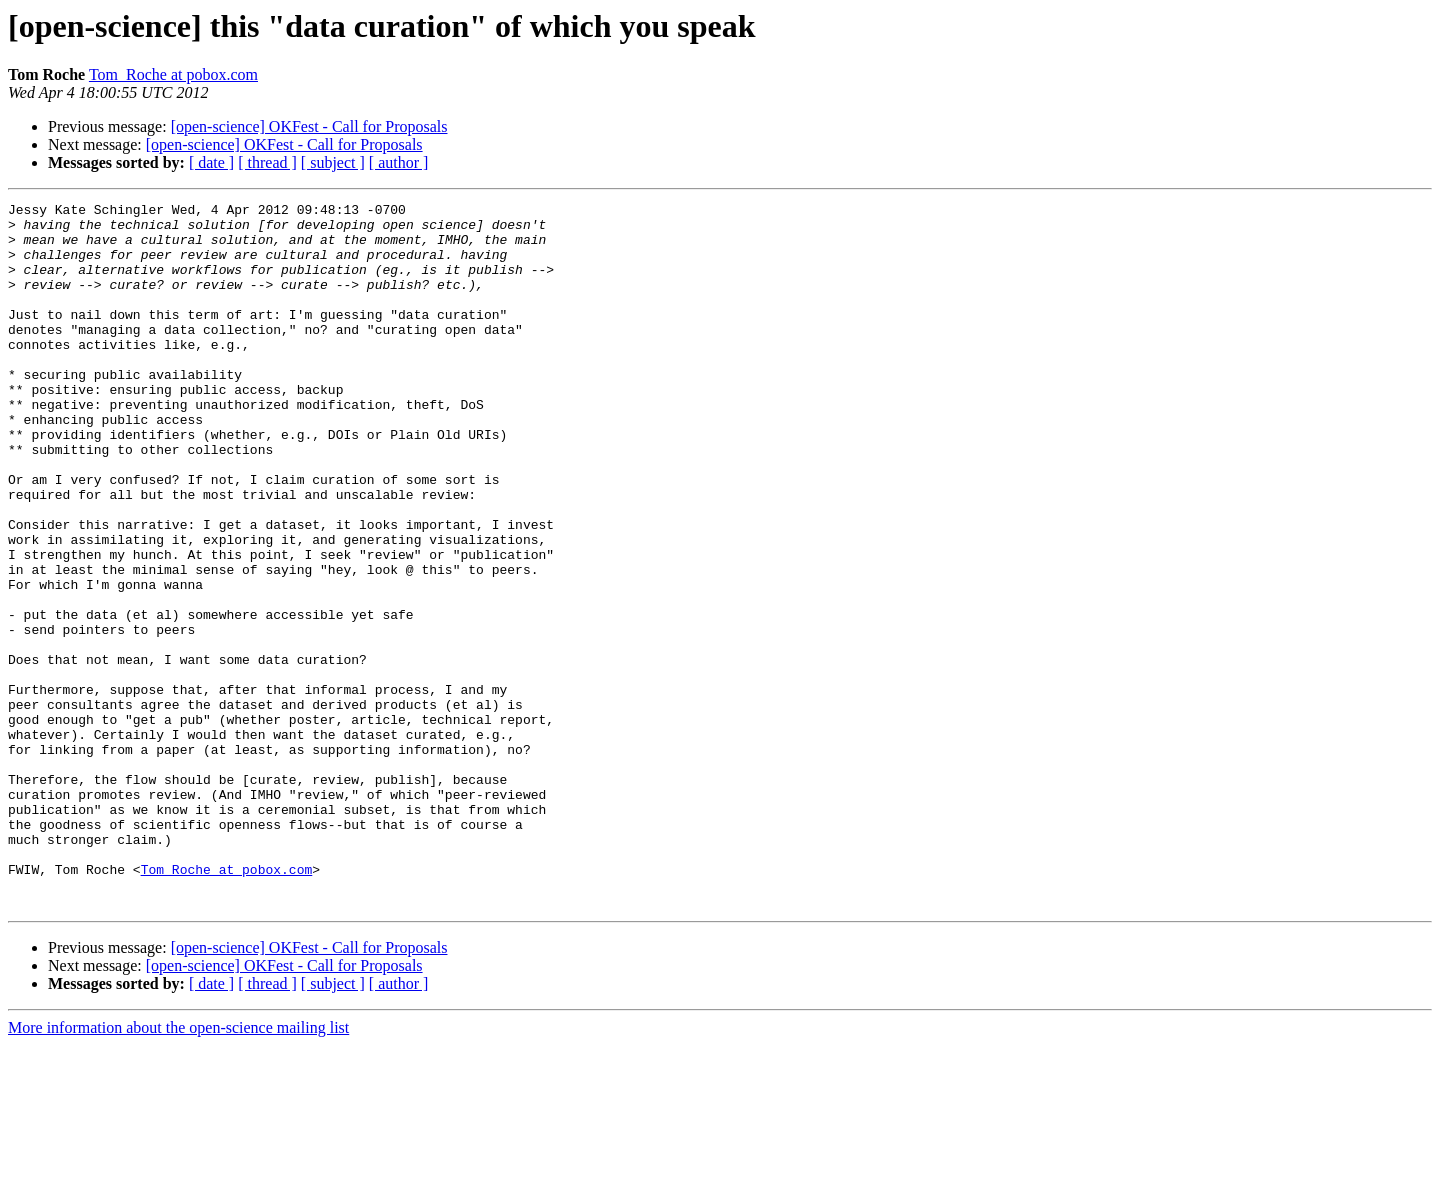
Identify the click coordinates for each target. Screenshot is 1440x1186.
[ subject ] (333, 162)
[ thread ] (267, 162)
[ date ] (211, 162)
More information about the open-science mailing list (178, 1168)
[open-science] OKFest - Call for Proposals (309, 126)
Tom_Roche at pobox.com (173, 74)
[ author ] (399, 162)
